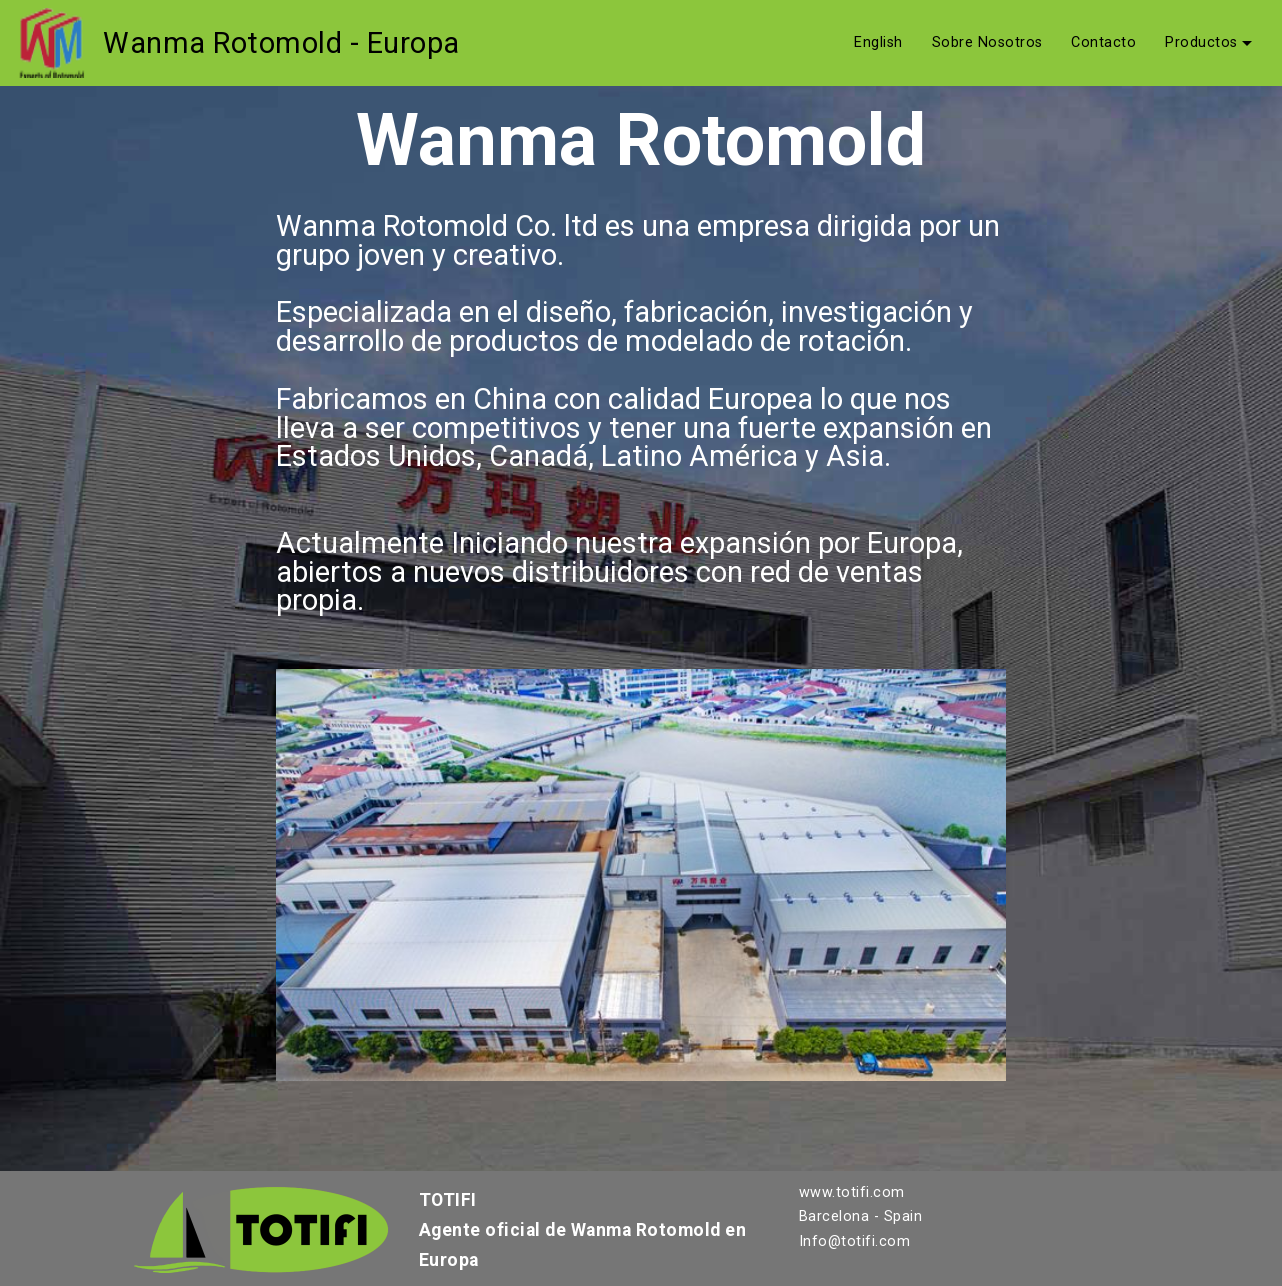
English (878, 43)
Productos (1201, 43)
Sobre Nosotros (987, 43)
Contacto (1103, 43)
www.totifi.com (852, 1192)
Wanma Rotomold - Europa (281, 43)
